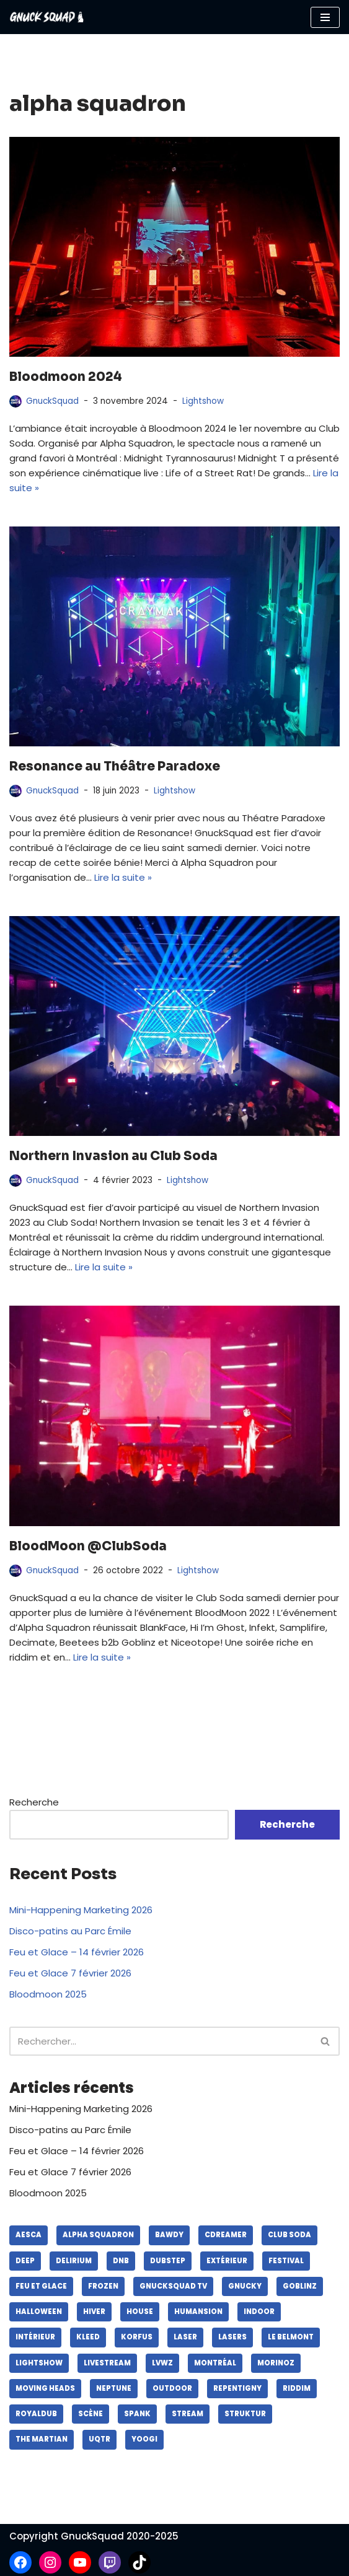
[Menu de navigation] (325, 17)
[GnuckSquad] (46, 17)
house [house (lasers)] (139, 2311)
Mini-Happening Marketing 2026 (80, 1909)
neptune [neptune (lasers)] (113, 2388)
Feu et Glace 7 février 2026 (70, 1973)
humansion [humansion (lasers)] (198, 2311)
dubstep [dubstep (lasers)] (167, 2261)
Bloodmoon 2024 (65, 377)
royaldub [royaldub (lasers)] (36, 2414)
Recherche (34, 1802)
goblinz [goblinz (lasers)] (300, 2286)
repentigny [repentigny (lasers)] (237, 2388)
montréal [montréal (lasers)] (215, 2363)
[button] (325, 2041)
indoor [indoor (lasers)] (259, 2311)
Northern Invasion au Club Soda (113, 1156)
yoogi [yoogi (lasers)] (144, 2439)
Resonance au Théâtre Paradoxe (114, 766)
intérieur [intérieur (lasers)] (35, 2337)
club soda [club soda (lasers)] (289, 2235)
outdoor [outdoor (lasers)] (172, 2388)
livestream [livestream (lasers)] (107, 2363)
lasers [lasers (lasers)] (232, 2337)
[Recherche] (160, 2041)
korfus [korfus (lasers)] (136, 2337)
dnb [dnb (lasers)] (121, 2261)
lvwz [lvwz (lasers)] (162, 2363)
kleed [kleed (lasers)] (88, 2337)
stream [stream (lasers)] (187, 2414)
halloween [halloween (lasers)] (38, 2311)
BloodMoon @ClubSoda (88, 1546)
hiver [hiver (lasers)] (94, 2311)
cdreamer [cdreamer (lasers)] (226, 2235)
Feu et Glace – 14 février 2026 (76, 1951)
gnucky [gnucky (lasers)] (245, 2286)
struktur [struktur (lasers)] (245, 2414)
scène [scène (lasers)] (90, 2414)
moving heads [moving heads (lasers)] (45, 2388)
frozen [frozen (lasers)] (103, 2286)
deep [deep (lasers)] (25, 2261)
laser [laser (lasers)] (185, 2337)
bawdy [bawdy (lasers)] (169, 2235)
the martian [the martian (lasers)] (41, 2439)
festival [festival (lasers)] (286, 2261)
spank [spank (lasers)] (137, 2414)
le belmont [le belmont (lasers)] (291, 2337)
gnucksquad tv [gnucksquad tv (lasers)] (173, 2286)
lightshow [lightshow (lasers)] (39, 2363)
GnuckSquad (52, 401)
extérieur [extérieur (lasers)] (226, 2261)
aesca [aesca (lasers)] (28, 2235)
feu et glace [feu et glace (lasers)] (41, 2286)
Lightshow (203, 401)
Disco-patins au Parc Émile (70, 1930)
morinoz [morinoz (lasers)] (275, 2363)
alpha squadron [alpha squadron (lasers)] (98, 2235)
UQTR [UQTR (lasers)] (99, 2439)
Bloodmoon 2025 (48, 1994)
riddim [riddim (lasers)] (297, 2388)
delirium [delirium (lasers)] (74, 2261)
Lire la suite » (123, 877)
